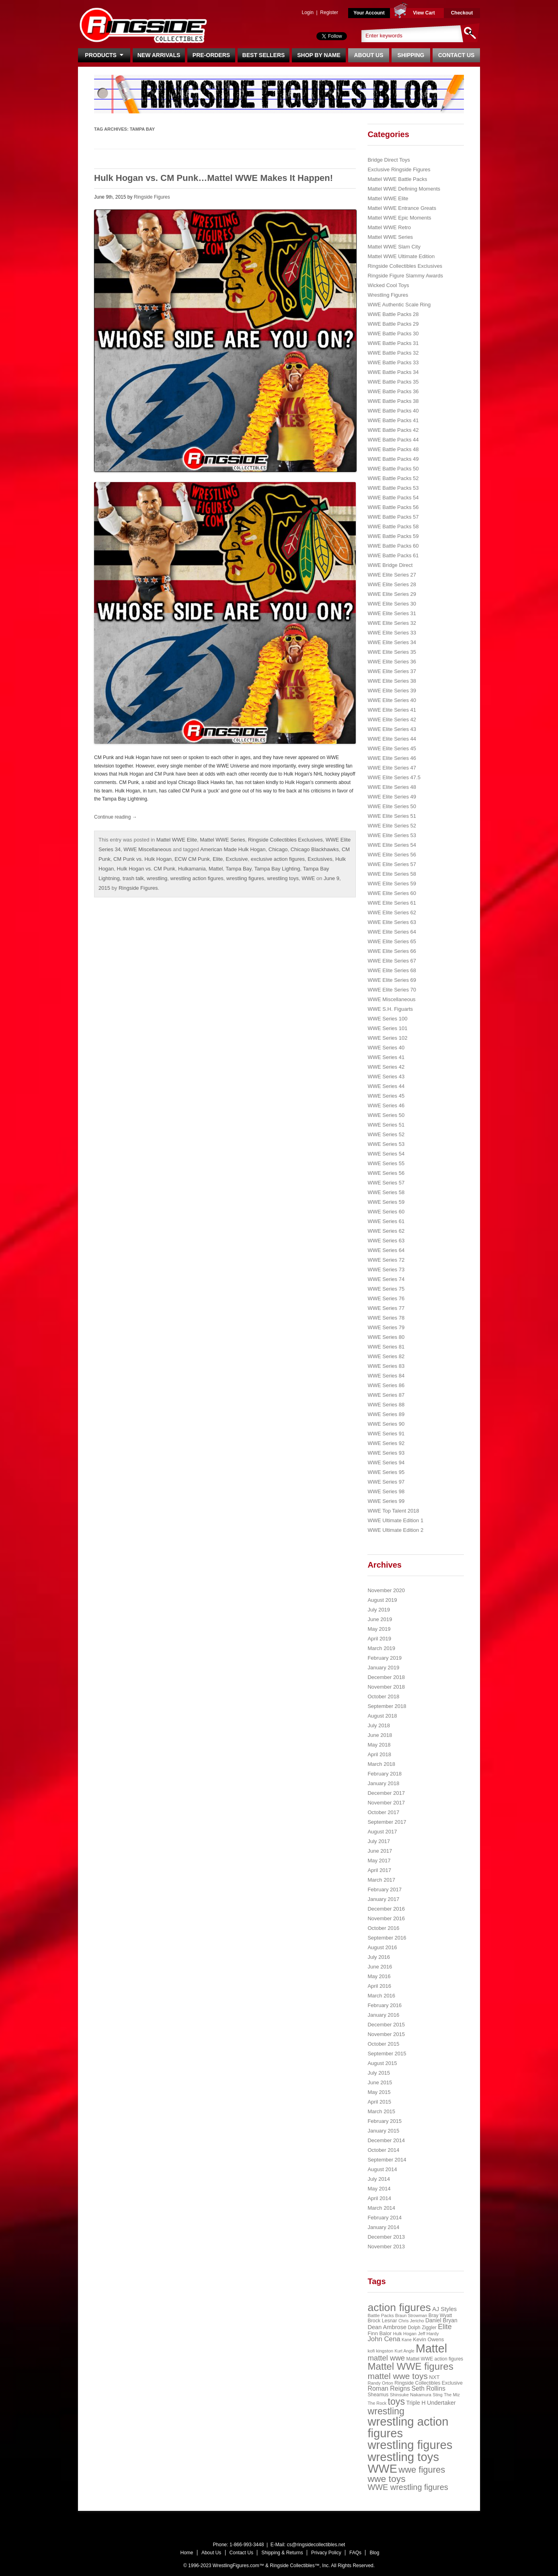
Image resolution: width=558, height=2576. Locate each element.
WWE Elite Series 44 (391, 739)
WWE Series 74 (385, 1279)
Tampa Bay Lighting (277, 869)
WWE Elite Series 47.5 (394, 777)
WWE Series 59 (385, 1202)
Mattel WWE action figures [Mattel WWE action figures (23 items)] (435, 2359)
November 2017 (386, 1803)
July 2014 (378, 2179)
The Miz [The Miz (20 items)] (452, 2394)
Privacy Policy (326, 2552)
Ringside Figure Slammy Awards (405, 276)
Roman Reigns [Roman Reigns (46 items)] (388, 2388)
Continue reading (115, 817)
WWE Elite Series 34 (391, 642)
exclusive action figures (278, 859)
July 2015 (378, 2073)
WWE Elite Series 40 (391, 700)
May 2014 (378, 2189)
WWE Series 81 (385, 1347)
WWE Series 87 (385, 1395)
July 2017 (378, 1841)
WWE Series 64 (385, 1250)
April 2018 (379, 1754)
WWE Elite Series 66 (391, 951)
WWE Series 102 (387, 1038)
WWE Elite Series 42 (391, 719)
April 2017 (379, 1870)
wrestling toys (283, 878)
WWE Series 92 (385, 1443)
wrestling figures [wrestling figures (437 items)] (409, 2444)
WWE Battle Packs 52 (392, 478)
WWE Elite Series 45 (391, 748)
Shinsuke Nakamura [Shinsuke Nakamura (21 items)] (410, 2394)
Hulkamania (192, 869)
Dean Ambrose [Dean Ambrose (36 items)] (386, 2327)
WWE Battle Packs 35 (392, 382)
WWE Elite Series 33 (391, 633)
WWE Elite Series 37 (391, 671)
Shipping (411, 55)
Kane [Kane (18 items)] (407, 2339)
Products (104, 55)
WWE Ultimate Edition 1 (395, 1520)
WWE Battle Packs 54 (392, 498)
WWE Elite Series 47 (391, 768)
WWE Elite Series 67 (391, 961)
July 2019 (378, 1610)
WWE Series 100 (387, 1019)
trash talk (133, 878)
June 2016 (379, 1967)
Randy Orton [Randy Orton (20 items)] (380, 2383)
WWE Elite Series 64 (391, 932)
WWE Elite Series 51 (391, 816)
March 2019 (381, 1648)
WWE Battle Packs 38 (392, 401)
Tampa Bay (238, 869)
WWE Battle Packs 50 (392, 469)
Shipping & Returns (282, 2552)
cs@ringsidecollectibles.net (316, 2544)
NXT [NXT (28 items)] (434, 2377)
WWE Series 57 (385, 1183)
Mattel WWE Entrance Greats (401, 208)
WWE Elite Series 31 (391, 613)
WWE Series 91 (385, 1434)
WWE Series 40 (385, 1048)
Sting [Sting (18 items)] (437, 2394)
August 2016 (382, 1947)
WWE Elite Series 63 (391, 922)
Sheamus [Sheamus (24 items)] (377, 2394)
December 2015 (386, 2025)
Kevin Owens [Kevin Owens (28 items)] (428, 2339)
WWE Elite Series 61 (391, 903)
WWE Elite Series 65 (391, 941)
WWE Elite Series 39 (391, 691)
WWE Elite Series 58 (391, 874)
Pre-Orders (211, 55)
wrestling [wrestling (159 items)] (385, 2411)
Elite (218, 859)
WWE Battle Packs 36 (392, 391)
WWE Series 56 (385, 1173)
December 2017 (386, 1793)
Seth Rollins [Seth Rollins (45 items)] (428, 2388)
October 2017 (383, 1812)
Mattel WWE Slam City (393, 247)
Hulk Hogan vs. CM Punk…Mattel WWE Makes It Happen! (213, 178)
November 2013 (386, 2246)
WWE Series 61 (385, 1221)
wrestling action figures (197, 878)
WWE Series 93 (385, 1453)
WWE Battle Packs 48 (392, 449)
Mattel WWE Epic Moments (399, 218)
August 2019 (382, 1600)
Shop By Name (319, 55)
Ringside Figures (152, 197)
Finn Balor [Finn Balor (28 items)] (379, 2333)
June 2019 (379, 1619)
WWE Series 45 (385, 1096)
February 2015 (384, 2121)
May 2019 (378, 1629)
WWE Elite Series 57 (391, 864)
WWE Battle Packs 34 (392, 372)
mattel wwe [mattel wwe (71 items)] (386, 2358)
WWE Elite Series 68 (391, 970)
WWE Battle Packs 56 (392, 507)
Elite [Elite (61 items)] (444, 2327)
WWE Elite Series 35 (391, 652)
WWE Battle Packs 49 (392, 459)
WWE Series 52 (385, 1134)
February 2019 (384, 1658)
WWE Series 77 (385, 1308)
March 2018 (381, 1764)
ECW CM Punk (191, 859)
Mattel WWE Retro (389, 227)
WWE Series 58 (385, 1192)
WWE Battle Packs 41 (392, 420)
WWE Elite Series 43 (391, 729)
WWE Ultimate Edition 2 (395, 1530)
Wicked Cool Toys (388, 285)
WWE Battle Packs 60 (392, 546)
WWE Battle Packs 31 (392, 343)
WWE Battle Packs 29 (392, 324)
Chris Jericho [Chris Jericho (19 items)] (411, 2320)
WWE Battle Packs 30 (392, 333)
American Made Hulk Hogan (233, 849)
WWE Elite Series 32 (391, 623)
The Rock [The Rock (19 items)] (376, 2403)
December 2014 (386, 2140)
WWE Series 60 (385, 1212)
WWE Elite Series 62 (391, 912)
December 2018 (386, 1677)
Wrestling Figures (387, 295)
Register (329, 12)
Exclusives (320, 859)
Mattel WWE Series (222, 840)
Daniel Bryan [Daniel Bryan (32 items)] (441, 2320)
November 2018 (386, 1687)
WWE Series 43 (385, 1077)
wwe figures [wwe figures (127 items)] (421, 2470)
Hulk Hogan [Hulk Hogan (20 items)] (405, 2333)
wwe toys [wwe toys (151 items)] (386, 2478)
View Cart (424, 13)
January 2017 (383, 1899)
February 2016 (384, 2005)
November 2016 (386, 1918)
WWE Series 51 (385, 1125)
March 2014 (381, 2208)
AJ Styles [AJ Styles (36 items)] (444, 2309)
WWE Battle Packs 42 (392, 430)
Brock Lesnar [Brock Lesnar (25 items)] (382, 2321)
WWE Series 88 (385, 1405)
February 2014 (384, 2218)
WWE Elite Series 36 (391, 662)
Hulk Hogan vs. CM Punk (146, 869)
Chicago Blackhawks (315, 849)
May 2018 (378, 1745)
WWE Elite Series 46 (391, 758)
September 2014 (386, 2160)
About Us (368, 55)
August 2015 (382, 2063)
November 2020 (386, 1590)
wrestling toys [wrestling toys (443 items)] (403, 2456)
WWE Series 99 (385, 1501)
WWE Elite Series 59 (391, 884)
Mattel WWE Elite (176, 840)
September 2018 (386, 1706)
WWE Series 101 (387, 1028)
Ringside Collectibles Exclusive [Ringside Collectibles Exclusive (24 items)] (428, 2383)
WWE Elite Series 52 (391, 826)
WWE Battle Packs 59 (392, 536)
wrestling (157, 878)
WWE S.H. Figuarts (390, 1009)
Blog (374, 2552)
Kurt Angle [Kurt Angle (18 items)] (404, 2350)
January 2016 (383, 2015)
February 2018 (384, 1774)
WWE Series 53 (385, 1144)
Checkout (462, 13)
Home (187, 2552)
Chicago (278, 849)
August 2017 (382, 1832)
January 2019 (383, 1668)
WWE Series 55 (385, 1163)
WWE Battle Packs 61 (392, 555)
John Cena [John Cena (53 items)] (383, 2339)
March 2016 (381, 1996)
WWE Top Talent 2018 (393, 1511)
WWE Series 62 (385, 1231)
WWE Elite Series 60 (391, 893)
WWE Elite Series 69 (391, 980)
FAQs (355, 2552)
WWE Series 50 (385, 1115)
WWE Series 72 (385, 1260)
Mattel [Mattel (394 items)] (431, 2348)
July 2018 (378, 1725)
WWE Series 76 (385, 1298)
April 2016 (379, 1986)
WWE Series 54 (385, 1154)
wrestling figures (245, 878)
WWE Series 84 (385, 1376)
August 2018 (382, 1716)
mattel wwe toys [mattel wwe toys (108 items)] (397, 2376)
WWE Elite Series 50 (391, 806)
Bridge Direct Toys (388, 160)
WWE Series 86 (385, 1385)
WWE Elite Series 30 (391, 604)
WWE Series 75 (385, 1289)
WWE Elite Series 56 (391, 855)
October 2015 (383, 2044)
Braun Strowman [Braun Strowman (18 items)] (411, 2315)
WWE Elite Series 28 (391, 584)
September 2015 (386, 2054)
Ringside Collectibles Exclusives (285, 840)
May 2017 (378, 1861)
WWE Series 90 (385, 1424)
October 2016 (383, 1928)
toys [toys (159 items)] (396, 2401)
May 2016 (378, 1976)
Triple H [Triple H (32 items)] (415, 2402)
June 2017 (379, 1851)
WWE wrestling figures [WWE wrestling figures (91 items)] (407, 2487)
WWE (308, 878)
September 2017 (386, 1822)
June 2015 (379, 2082)
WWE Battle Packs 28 (392, 314)
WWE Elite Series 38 (391, 681)
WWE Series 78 (385, 1318)
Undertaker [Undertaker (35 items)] (441, 2402)
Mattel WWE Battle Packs (397, 179)
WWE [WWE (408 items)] (382, 2468)
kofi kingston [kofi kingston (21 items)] (380, 2350)
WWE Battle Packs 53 (392, 488)
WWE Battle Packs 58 (392, 526)
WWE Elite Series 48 (391, 787)
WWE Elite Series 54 (391, 845)
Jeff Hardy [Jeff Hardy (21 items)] (428, 2333)
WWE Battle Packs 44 (392, 440)
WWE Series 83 (385, 1366)
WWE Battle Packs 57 (392, 517)
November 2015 (386, 2034)
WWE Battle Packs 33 (392, 362)
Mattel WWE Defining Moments (403, 189)
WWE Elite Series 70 (391, 990)
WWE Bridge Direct (389, 565)
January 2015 (383, 2131)
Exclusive (237, 859)
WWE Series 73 (385, 1269)
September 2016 (386, 1938)
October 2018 (383, 1696)
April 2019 (379, 1639)
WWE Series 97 (385, 1482)
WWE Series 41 (385, 1057)
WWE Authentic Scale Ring (399, 305)
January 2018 (383, 1783)
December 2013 (386, 2237)
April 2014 (379, 2198)
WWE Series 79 (385, 1327)
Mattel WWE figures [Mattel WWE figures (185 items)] (410, 2366)
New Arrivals (159, 55)
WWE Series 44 (385, 1086)
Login (307, 12)
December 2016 (386, 1909)
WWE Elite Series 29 (391, 594)
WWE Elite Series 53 (391, 835)
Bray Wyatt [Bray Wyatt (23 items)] (440, 2315)
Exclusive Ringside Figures (398, 169)
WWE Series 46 (385, 1105)
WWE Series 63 (385, 1241)
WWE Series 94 (385, 1462)
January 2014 (383, 2227)
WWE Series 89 (385, 1414)
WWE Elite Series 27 (391, 575)
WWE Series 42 (385, 1067)
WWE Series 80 (385, 1337)
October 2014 (383, 2150)
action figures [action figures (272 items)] (399, 2307)
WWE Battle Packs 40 (392, 411)
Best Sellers (263, 55)
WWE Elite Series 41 (391, 710)
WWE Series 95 (385, 1472)
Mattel (216, 869)
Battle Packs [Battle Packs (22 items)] (380, 2315)
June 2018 (379, 1735)
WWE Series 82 (385, 1356)
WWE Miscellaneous (147, 849)
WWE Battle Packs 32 (392, 353)
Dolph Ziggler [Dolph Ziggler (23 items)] (422, 2327)
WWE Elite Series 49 (391, 797)
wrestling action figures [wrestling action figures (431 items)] (407, 2427)
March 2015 (381, 2111)
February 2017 (384, 1889)
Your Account (368, 13)
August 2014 (382, 2169)
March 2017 (381, 1880)
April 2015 (379, 2102)
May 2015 (378, 2092)
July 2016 (378, 1957)
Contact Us (456, 55)
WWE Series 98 (385, 1491)
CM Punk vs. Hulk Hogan (142, 859)
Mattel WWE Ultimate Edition (401, 256)
